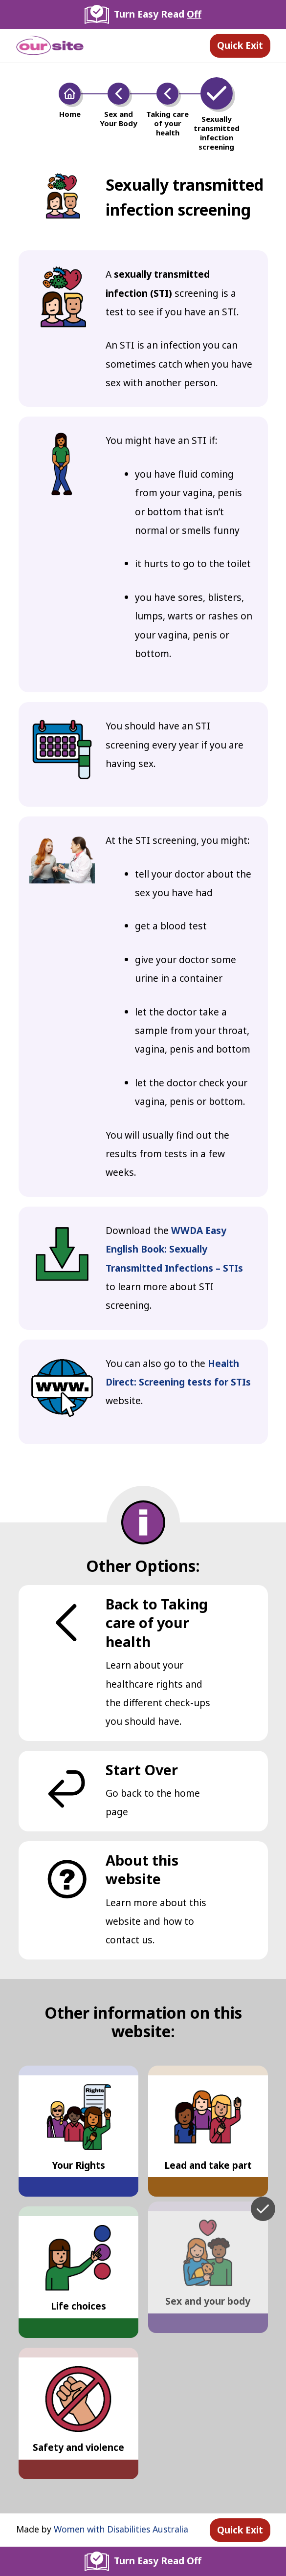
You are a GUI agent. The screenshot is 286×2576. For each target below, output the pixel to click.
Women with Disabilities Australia (121, 2529)
